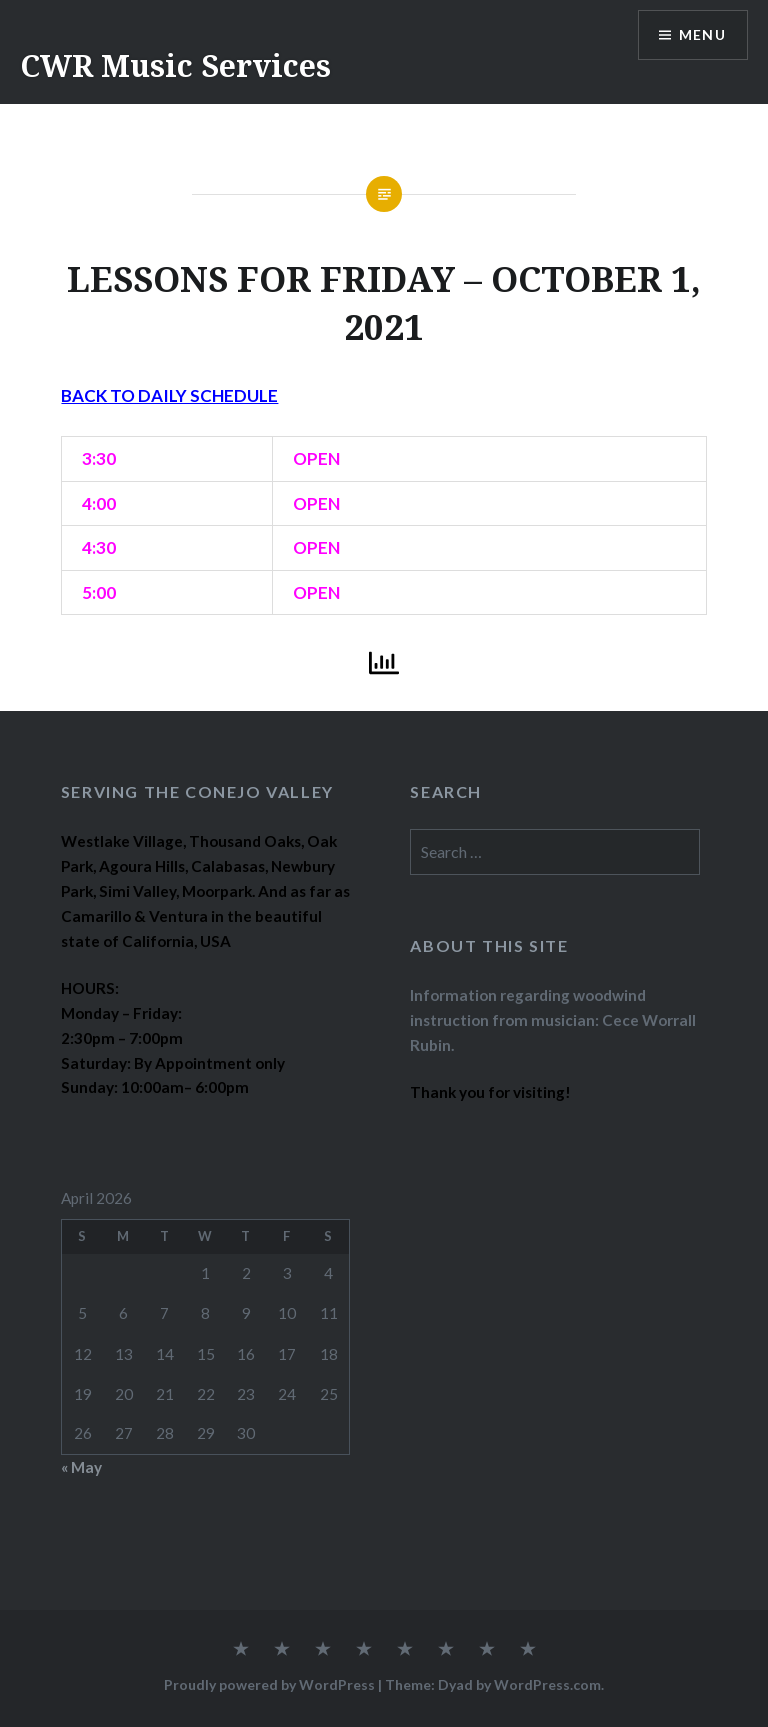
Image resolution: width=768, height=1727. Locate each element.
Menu (702, 35)
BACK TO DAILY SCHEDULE (169, 395)
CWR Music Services (175, 65)
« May (81, 1467)
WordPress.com (547, 1684)
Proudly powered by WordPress (269, 1684)
